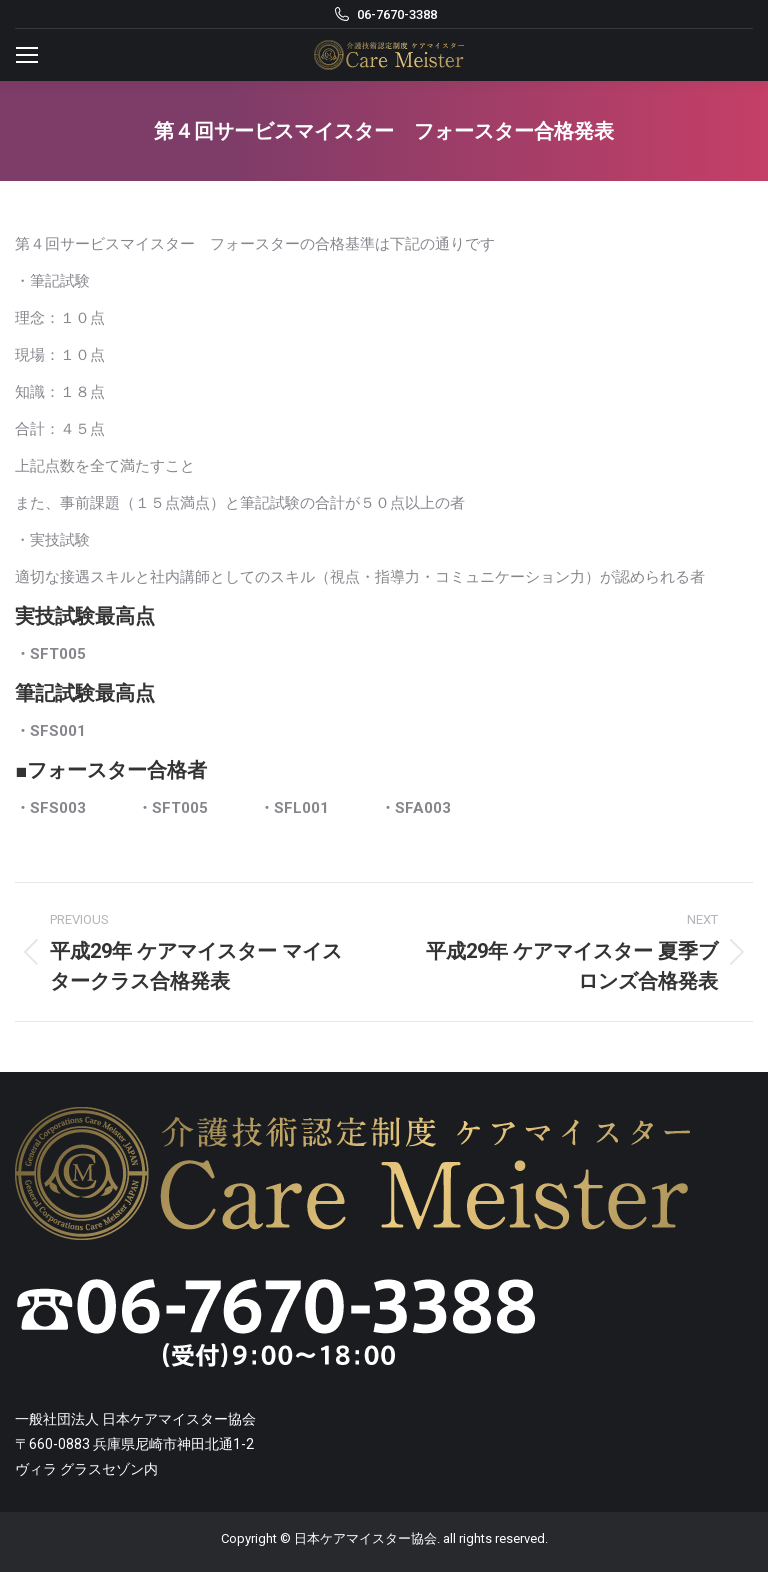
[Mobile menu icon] (27, 55)
